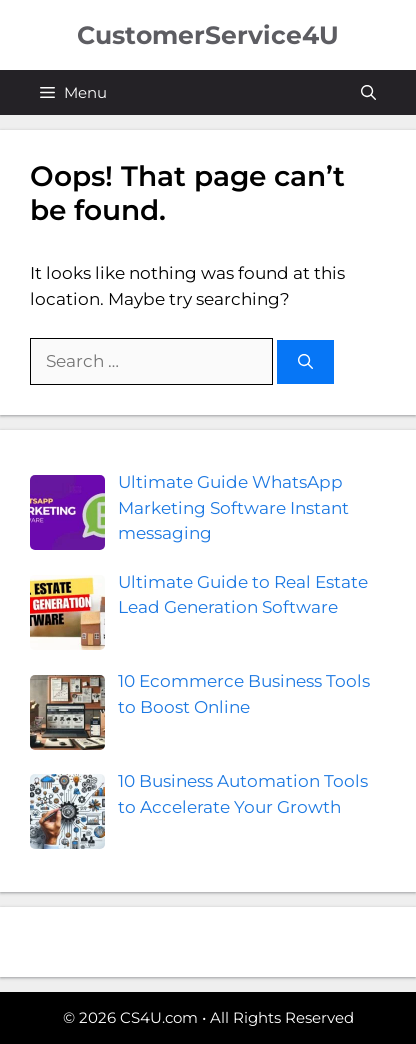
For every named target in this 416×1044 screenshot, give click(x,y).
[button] (368, 92)
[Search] (305, 362)
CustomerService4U (208, 35)
